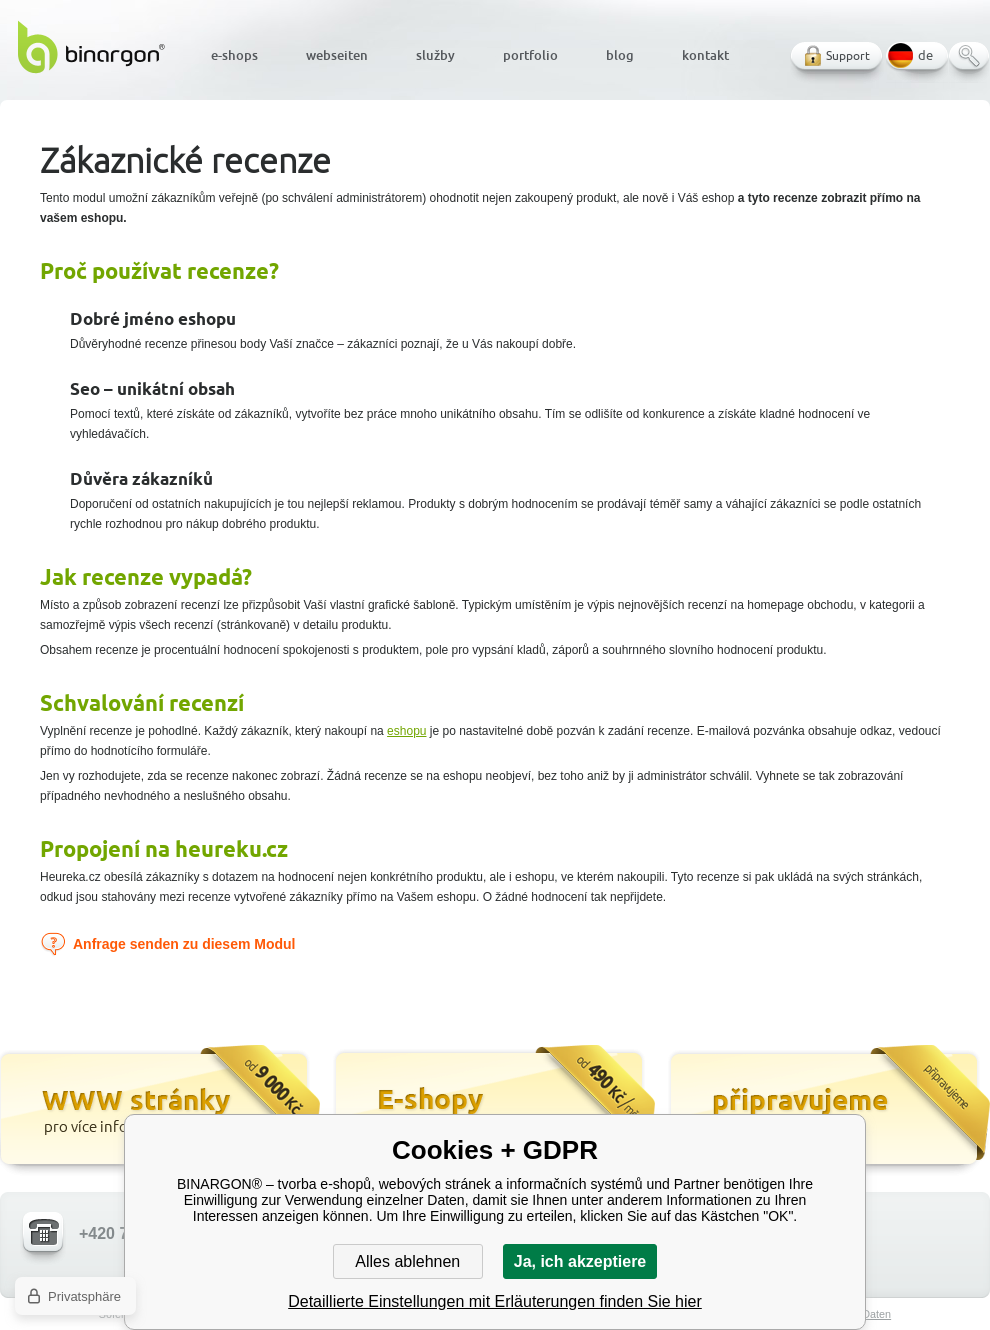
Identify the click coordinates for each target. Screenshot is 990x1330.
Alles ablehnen (407, 1261)
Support (848, 55)
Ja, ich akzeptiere (580, 1261)
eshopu (406, 731)
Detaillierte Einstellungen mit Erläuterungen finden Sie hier (495, 1301)
